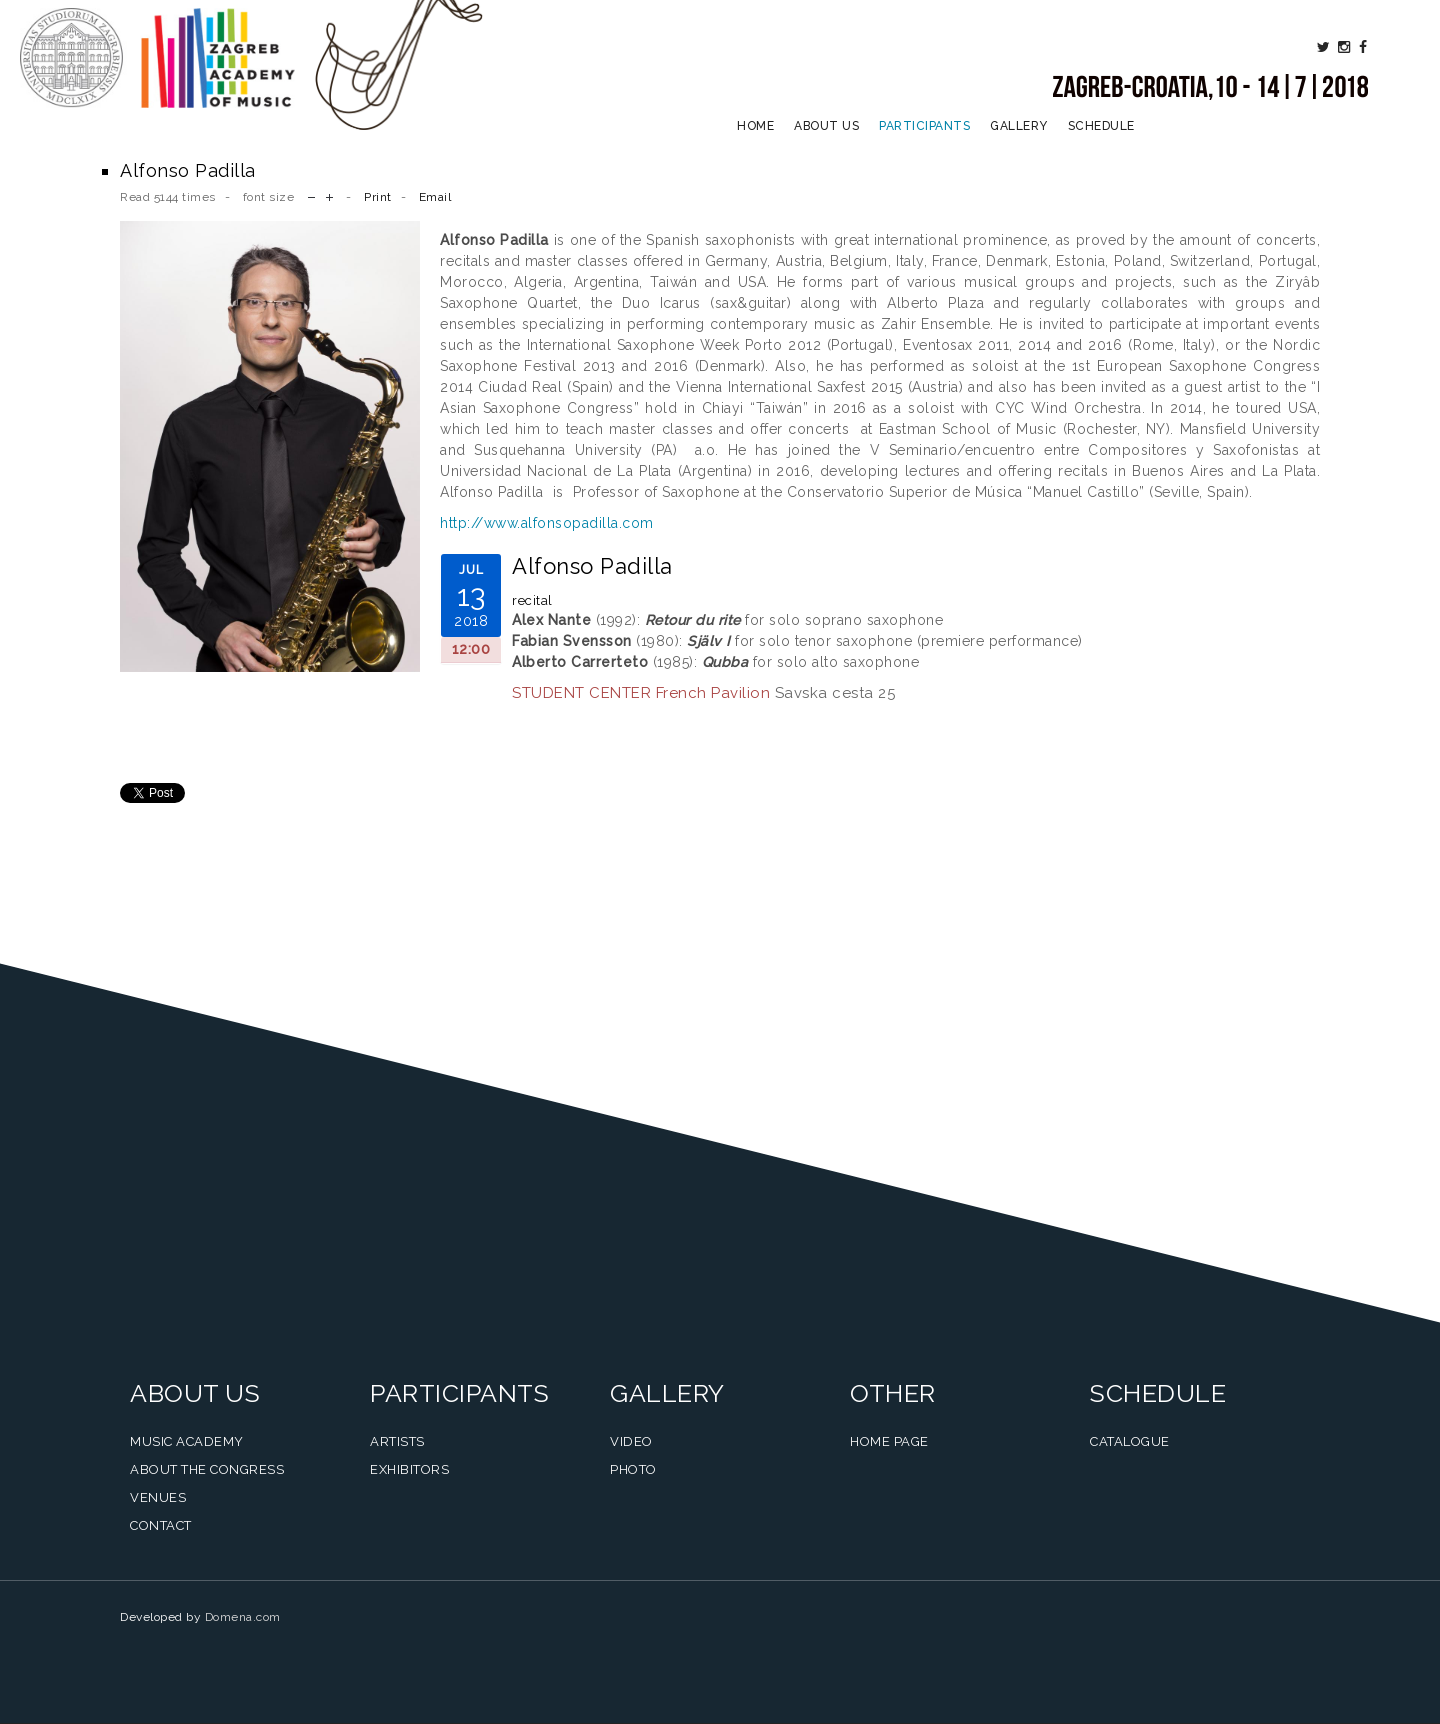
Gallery (1019, 126)
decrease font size (311, 195)
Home (755, 126)
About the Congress (207, 1469)
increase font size (329, 195)
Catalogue (1130, 1441)
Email (435, 197)
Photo (633, 1469)
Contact (161, 1525)
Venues (158, 1497)
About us (826, 126)
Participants (924, 126)
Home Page (889, 1441)
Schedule (1101, 126)
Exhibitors (409, 1469)
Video (631, 1441)
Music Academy (187, 1441)
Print (378, 197)
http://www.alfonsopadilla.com (547, 523)
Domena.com (243, 1617)
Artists (397, 1441)
